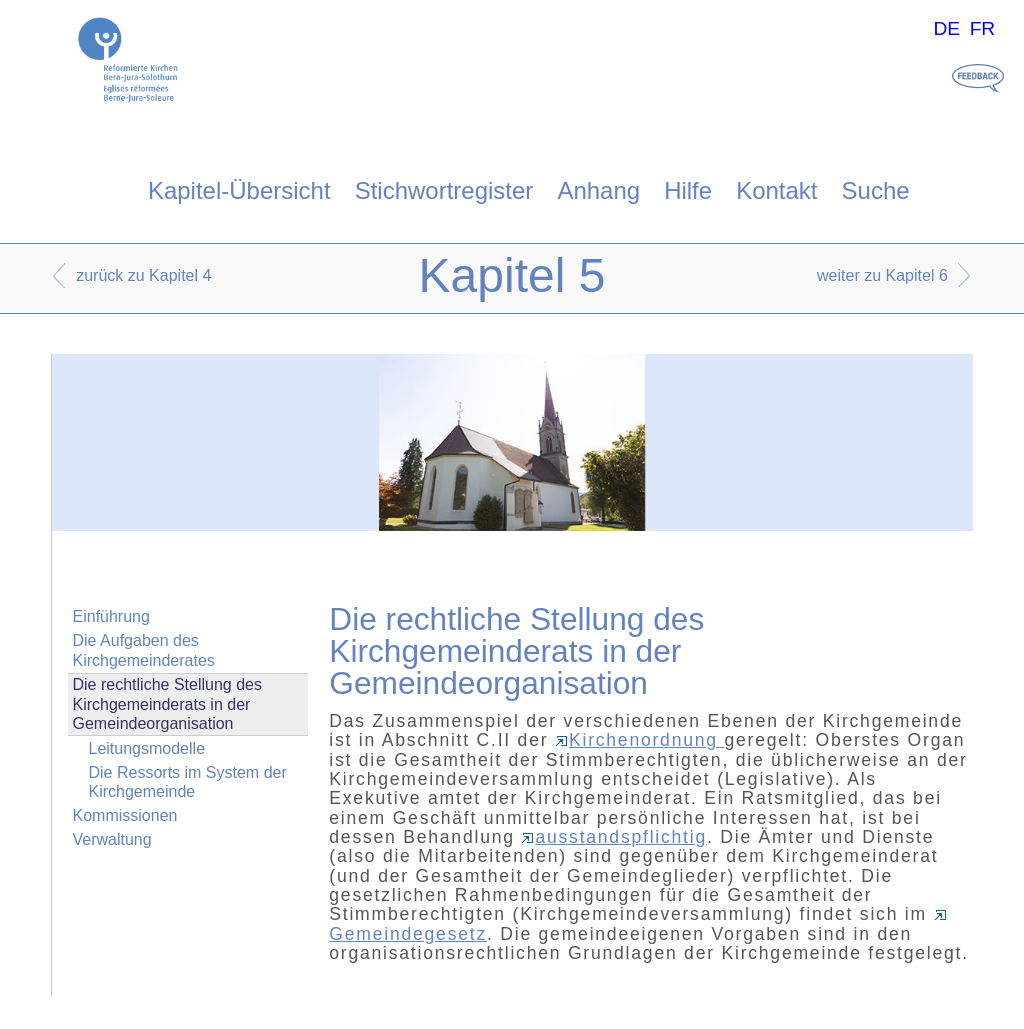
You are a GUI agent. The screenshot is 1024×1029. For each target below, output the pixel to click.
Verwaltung (112, 839)
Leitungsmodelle (147, 748)
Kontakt (776, 190)
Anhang (598, 190)
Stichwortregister (444, 190)
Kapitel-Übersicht (239, 190)
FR (983, 28)
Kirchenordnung (640, 740)
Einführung (111, 616)
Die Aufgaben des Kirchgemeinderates (144, 650)
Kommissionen (125, 815)
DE (946, 28)
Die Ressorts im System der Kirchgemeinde (188, 782)
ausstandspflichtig (614, 837)
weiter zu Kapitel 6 (882, 275)
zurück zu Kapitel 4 (143, 275)
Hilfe (688, 190)
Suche (876, 190)
